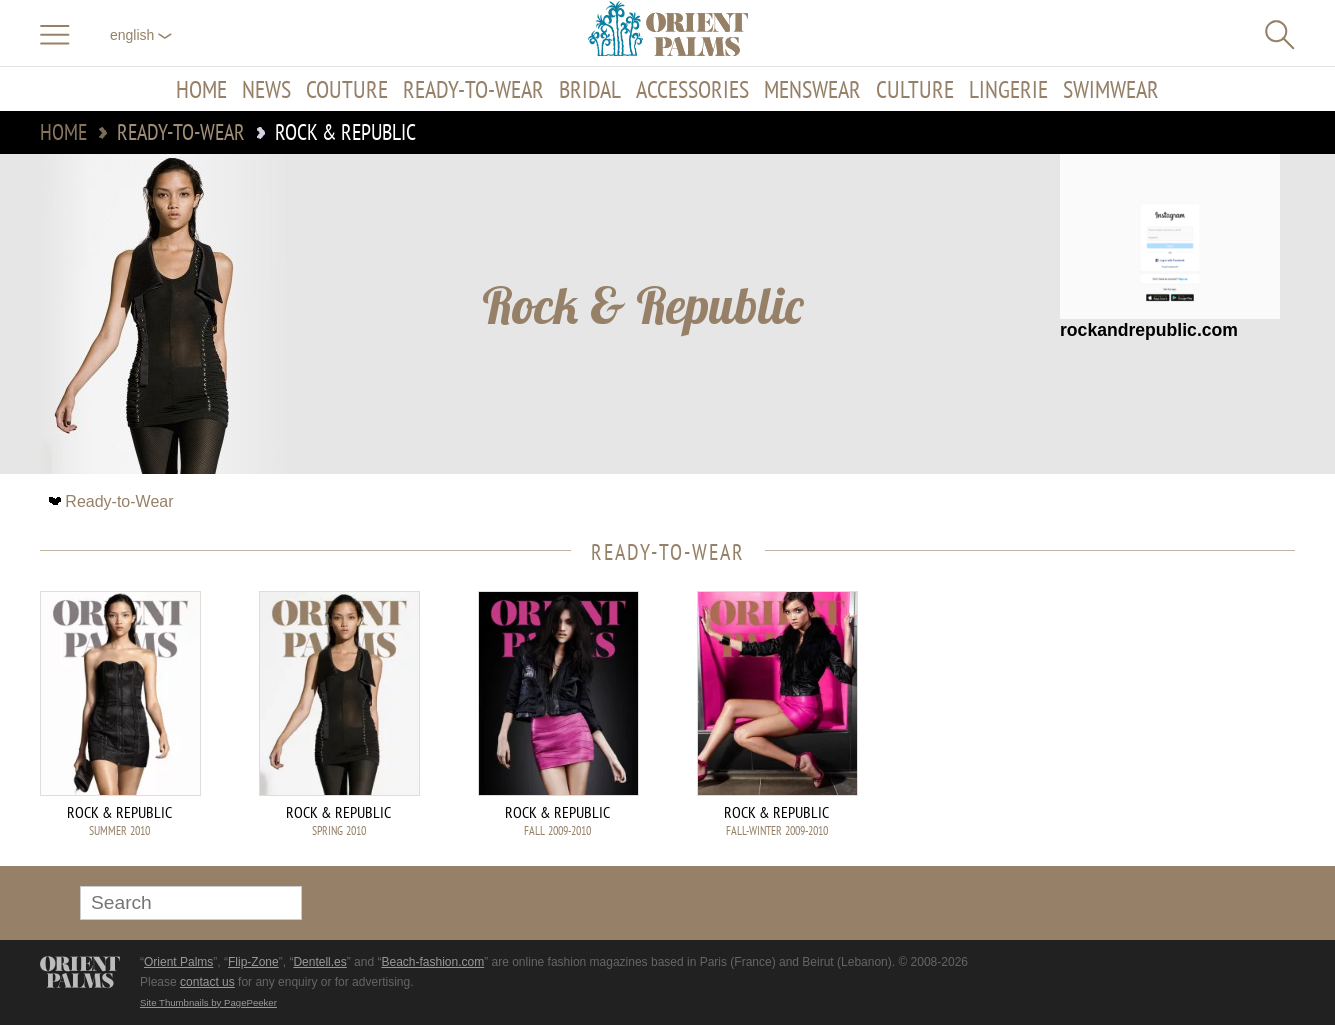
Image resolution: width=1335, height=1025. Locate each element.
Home (201, 89)
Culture (915, 89)
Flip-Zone (253, 962)
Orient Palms (178, 962)
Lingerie (1008, 89)
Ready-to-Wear (473, 89)
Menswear (812, 89)
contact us (207, 982)
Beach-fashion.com (432, 962)
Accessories (692, 89)
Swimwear (1111, 89)
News (266, 89)
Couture (347, 89)
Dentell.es (319, 962)
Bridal (590, 89)
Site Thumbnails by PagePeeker (208, 1002)
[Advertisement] (1155, 726)
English (141, 35)
